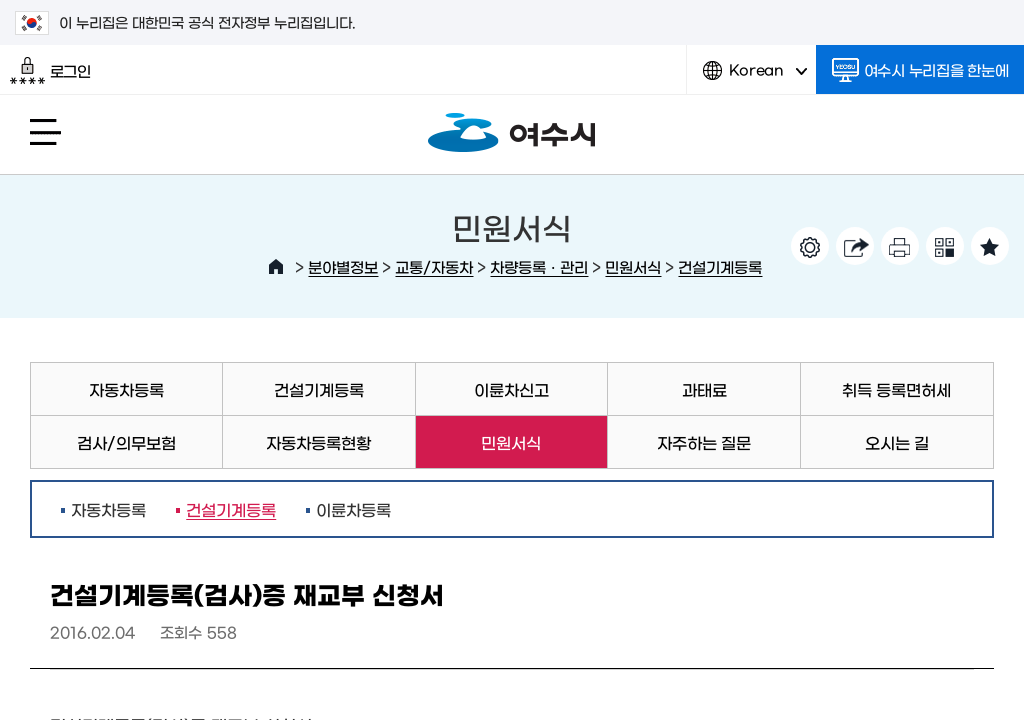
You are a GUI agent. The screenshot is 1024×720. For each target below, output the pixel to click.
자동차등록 (126, 389)
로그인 (50, 71)
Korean (755, 77)
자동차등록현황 (318, 442)
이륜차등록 (353, 509)
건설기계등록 (720, 266)
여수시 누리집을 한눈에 (920, 70)
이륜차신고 (511, 389)
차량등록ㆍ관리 (539, 266)
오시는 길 (897, 442)
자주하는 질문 (704, 442)
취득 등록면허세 (896, 389)
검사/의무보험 (126, 442)
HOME (276, 267)
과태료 (704, 389)
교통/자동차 (434, 266)
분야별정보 (343, 266)
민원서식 (633, 266)
